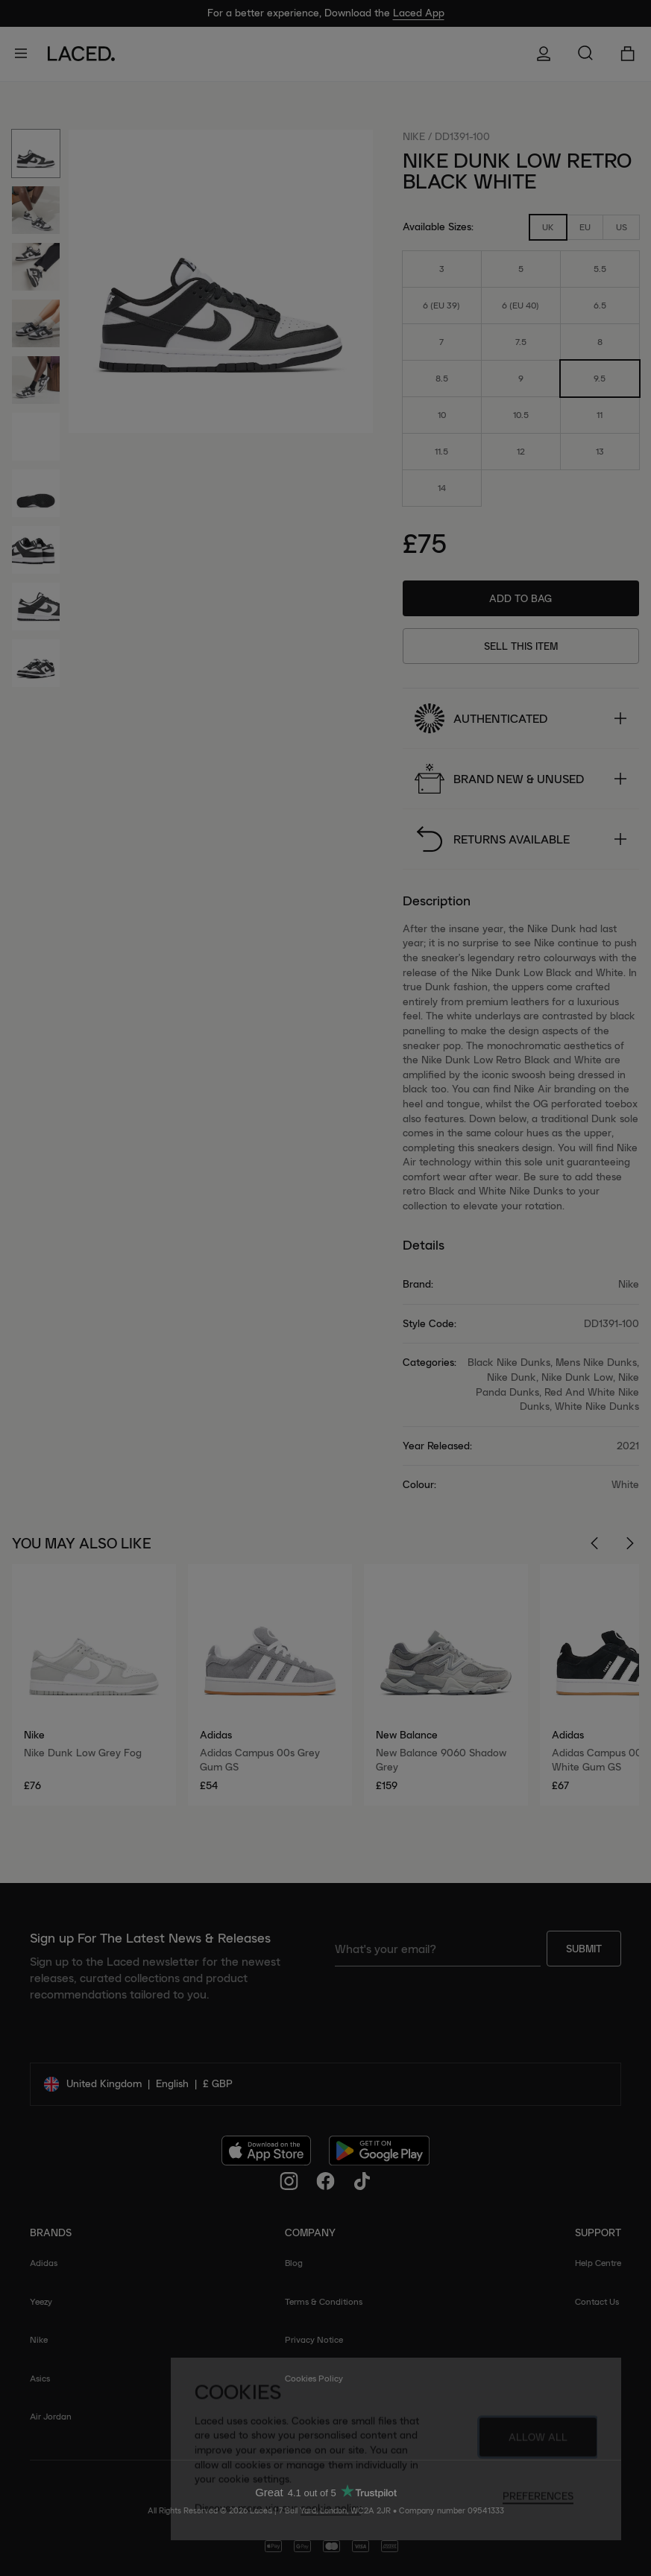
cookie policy (331, 2514)
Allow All (538, 2443)
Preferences (538, 2502)
